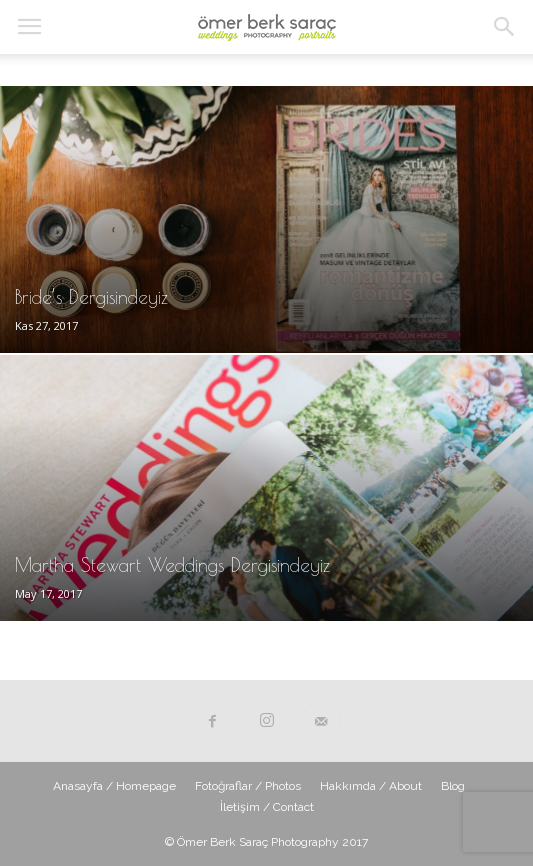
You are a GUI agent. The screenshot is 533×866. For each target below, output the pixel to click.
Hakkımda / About (371, 786)
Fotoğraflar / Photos (248, 786)
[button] (505, 27)
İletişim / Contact (267, 807)
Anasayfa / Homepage (114, 786)
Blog (453, 786)
